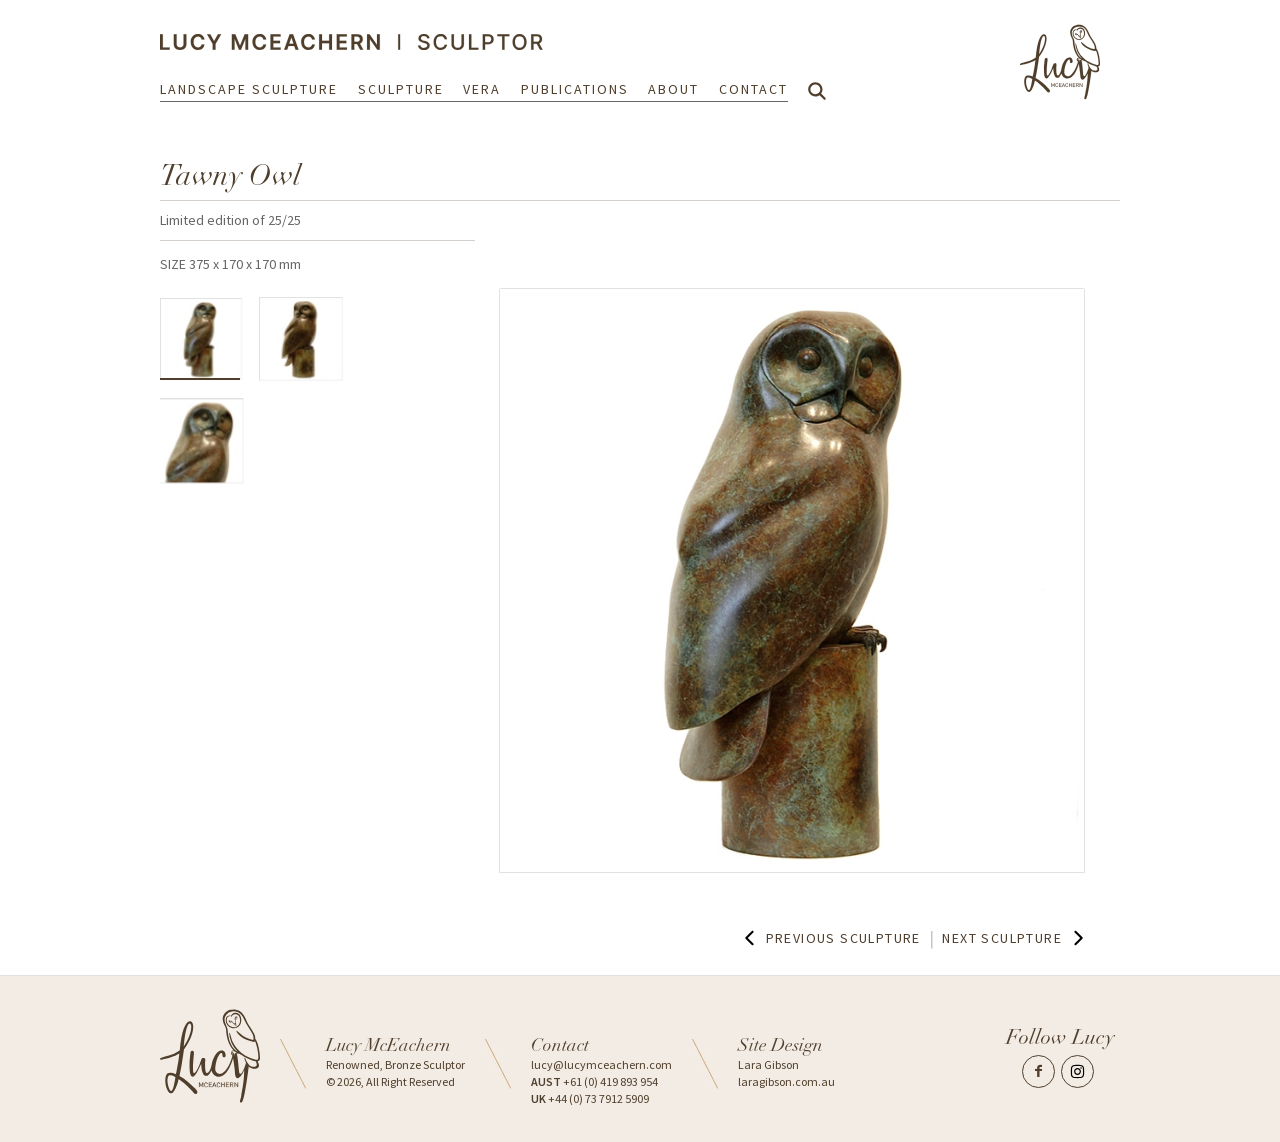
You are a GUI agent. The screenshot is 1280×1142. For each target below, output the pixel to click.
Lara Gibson (768, 1064)
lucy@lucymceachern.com (601, 1064)
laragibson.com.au (786, 1081)
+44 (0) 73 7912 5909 (590, 1098)
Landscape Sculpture (249, 92)
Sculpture (401, 92)
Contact (753, 92)
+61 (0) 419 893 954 (594, 1081)
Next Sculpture (1015, 938)
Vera (482, 92)
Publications (575, 92)
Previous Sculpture (830, 938)
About (673, 92)
